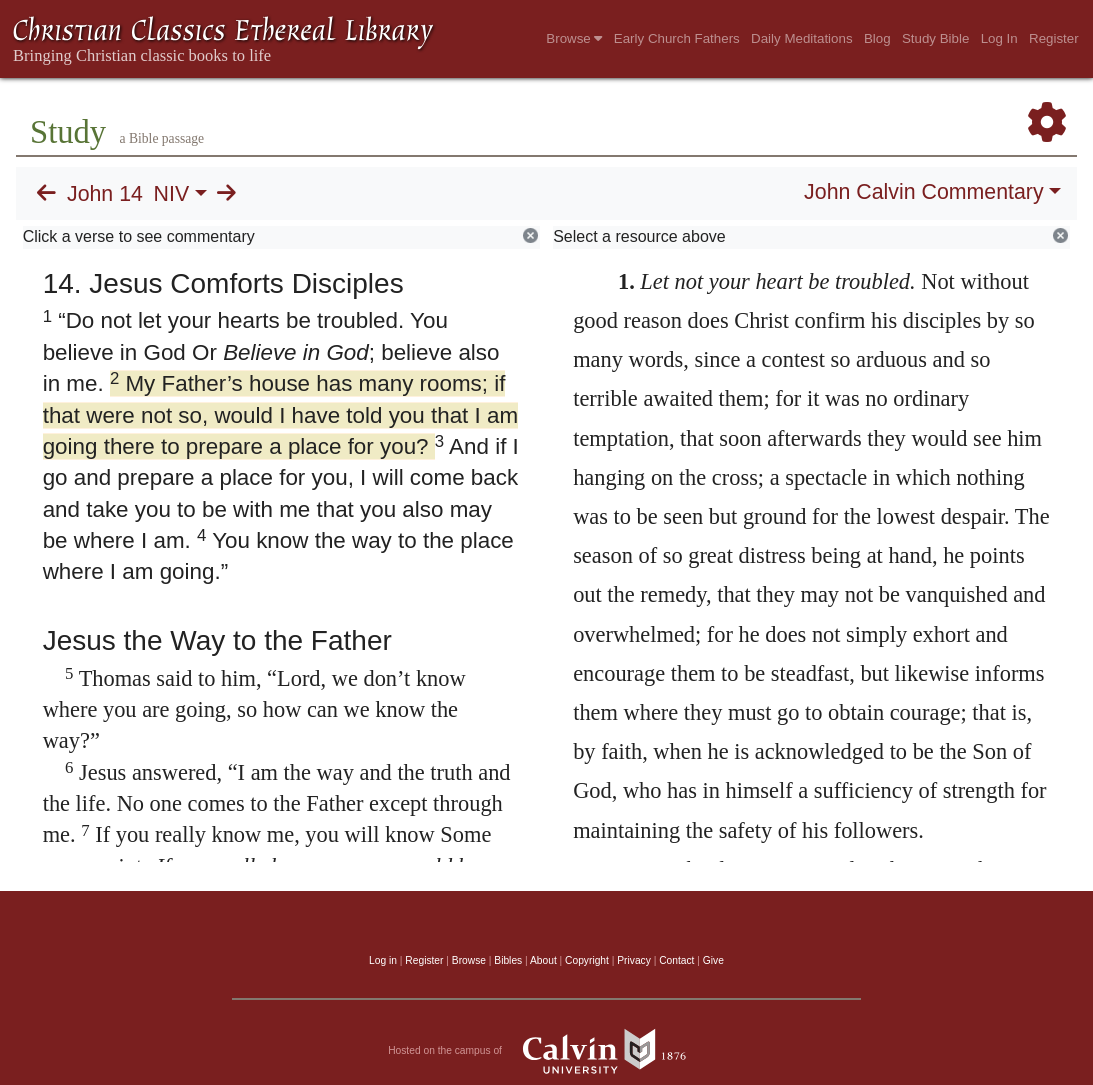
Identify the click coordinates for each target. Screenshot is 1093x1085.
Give (713, 960)
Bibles (508, 960)
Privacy (634, 960)
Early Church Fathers (677, 38)
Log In (999, 38)
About (543, 960)
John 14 (105, 194)
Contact (676, 960)
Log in (383, 960)
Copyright (587, 960)
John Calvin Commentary (923, 192)
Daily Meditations (801, 38)
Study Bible (935, 38)
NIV (172, 194)
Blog (877, 38)
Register (1054, 38)
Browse (574, 38)
